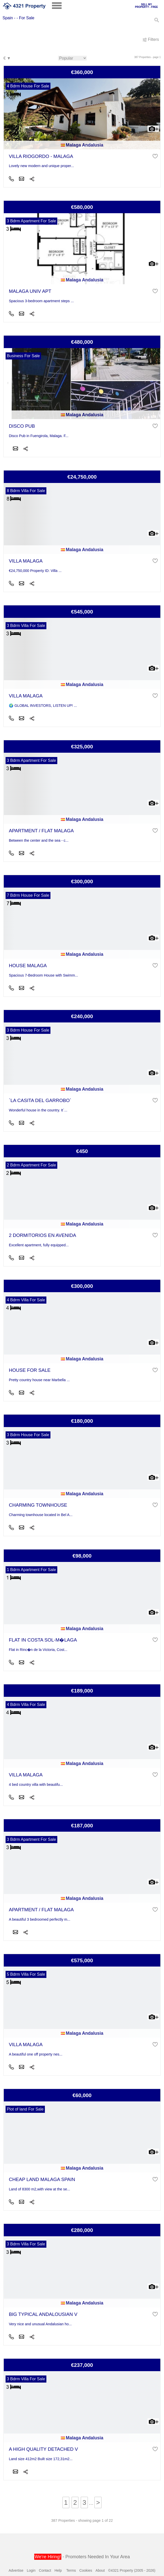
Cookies (85, 2570)
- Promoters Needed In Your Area (82, 2557)
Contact (45, 2570)
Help (58, 2570)
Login (31, 2570)
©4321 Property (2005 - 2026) (131, 2570)
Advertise (16, 2570)
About (100, 2570)
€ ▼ (7, 58)
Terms (71, 2570)
